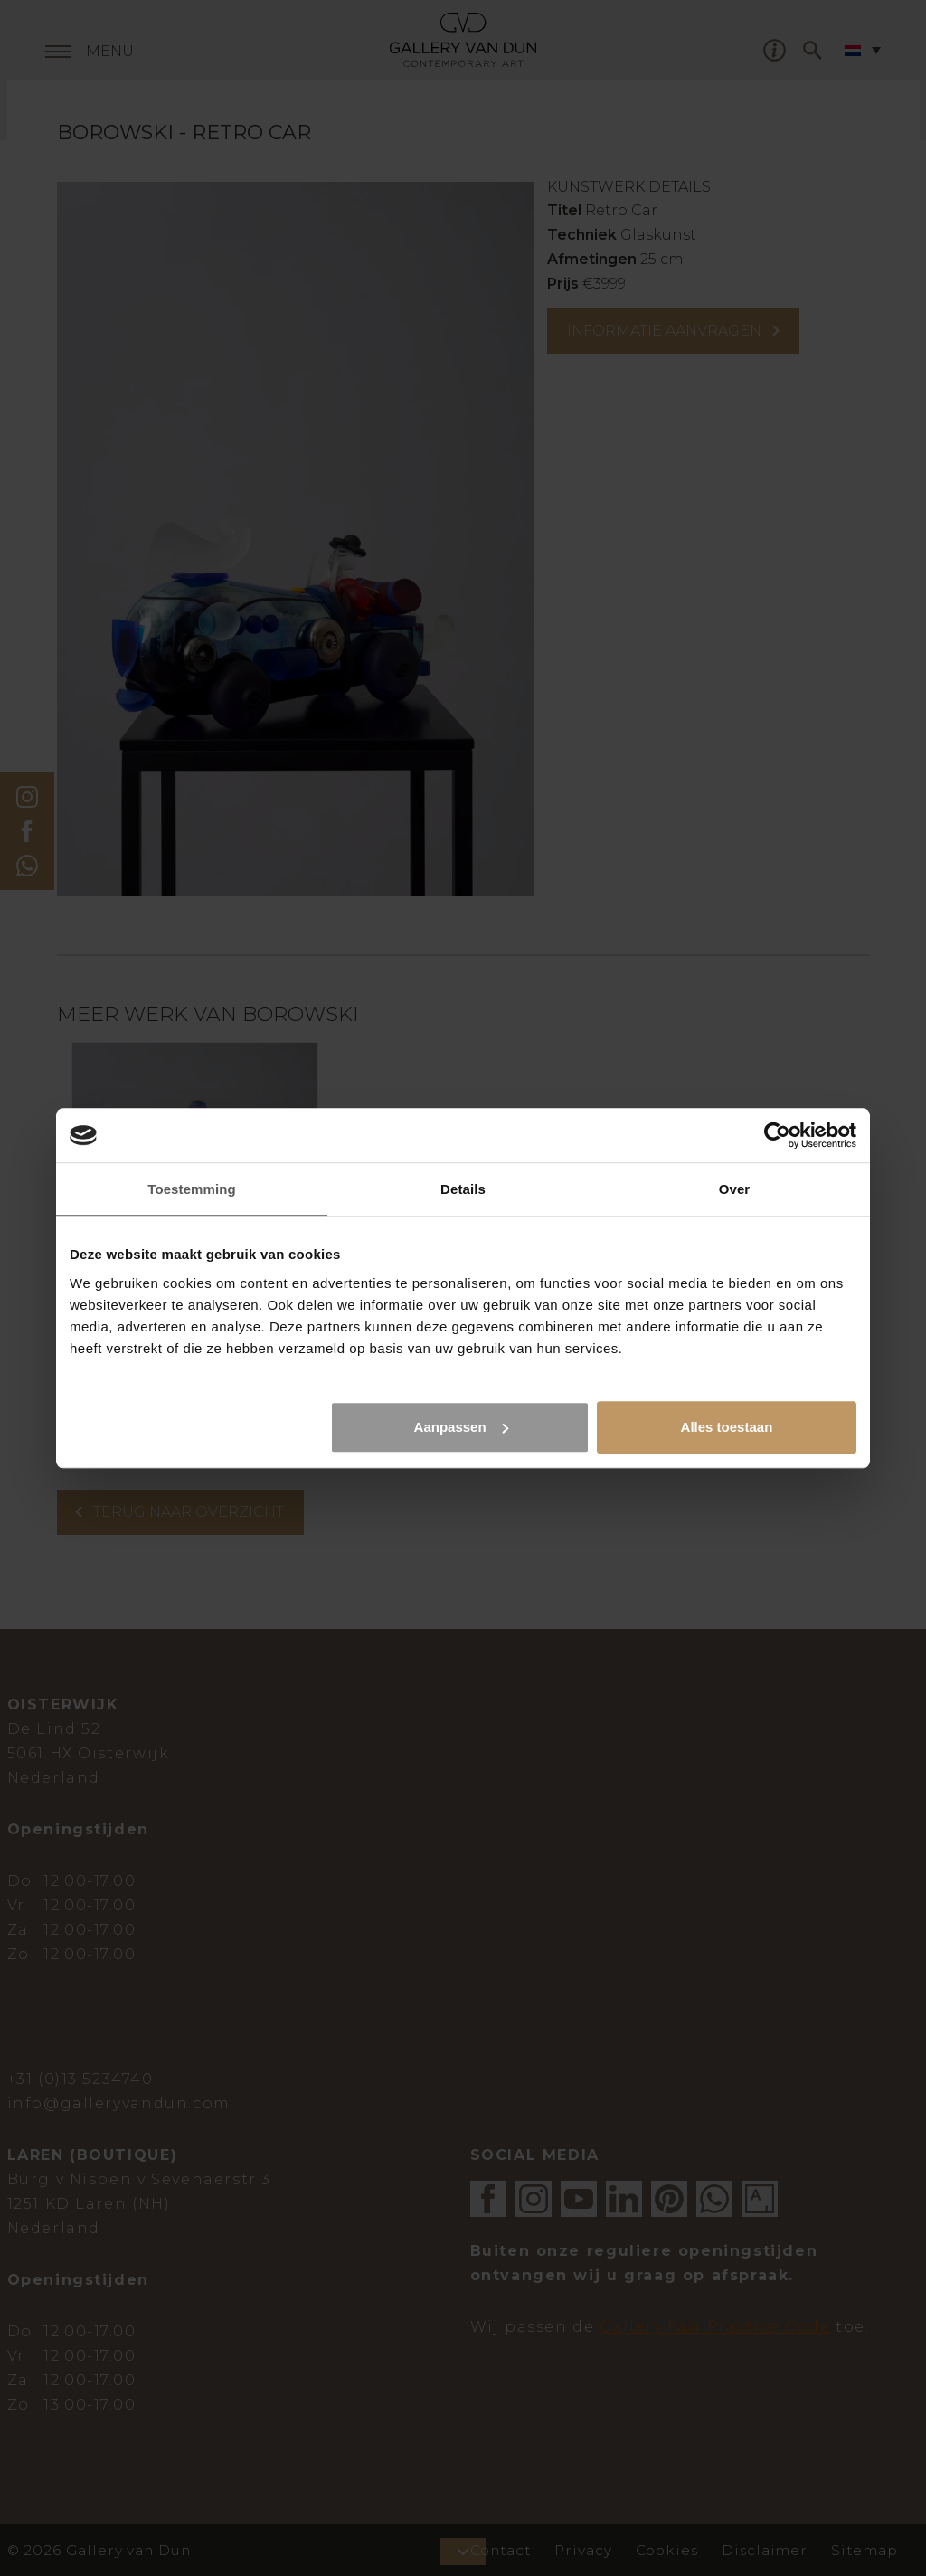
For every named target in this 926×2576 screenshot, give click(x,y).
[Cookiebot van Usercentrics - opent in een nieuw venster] (777, 1135)
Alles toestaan (727, 1427)
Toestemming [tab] (191, 1189)
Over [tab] (735, 1189)
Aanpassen (461, 1427)
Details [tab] (463, 1189)
